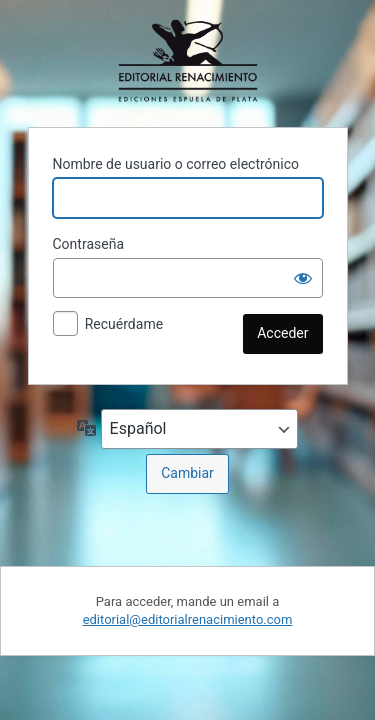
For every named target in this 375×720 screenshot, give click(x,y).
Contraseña (89, 244)
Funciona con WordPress (188, 61)
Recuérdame (124, 324)
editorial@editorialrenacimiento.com (188, 619)
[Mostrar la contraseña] (303, 278)
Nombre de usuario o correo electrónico (176, 164)
